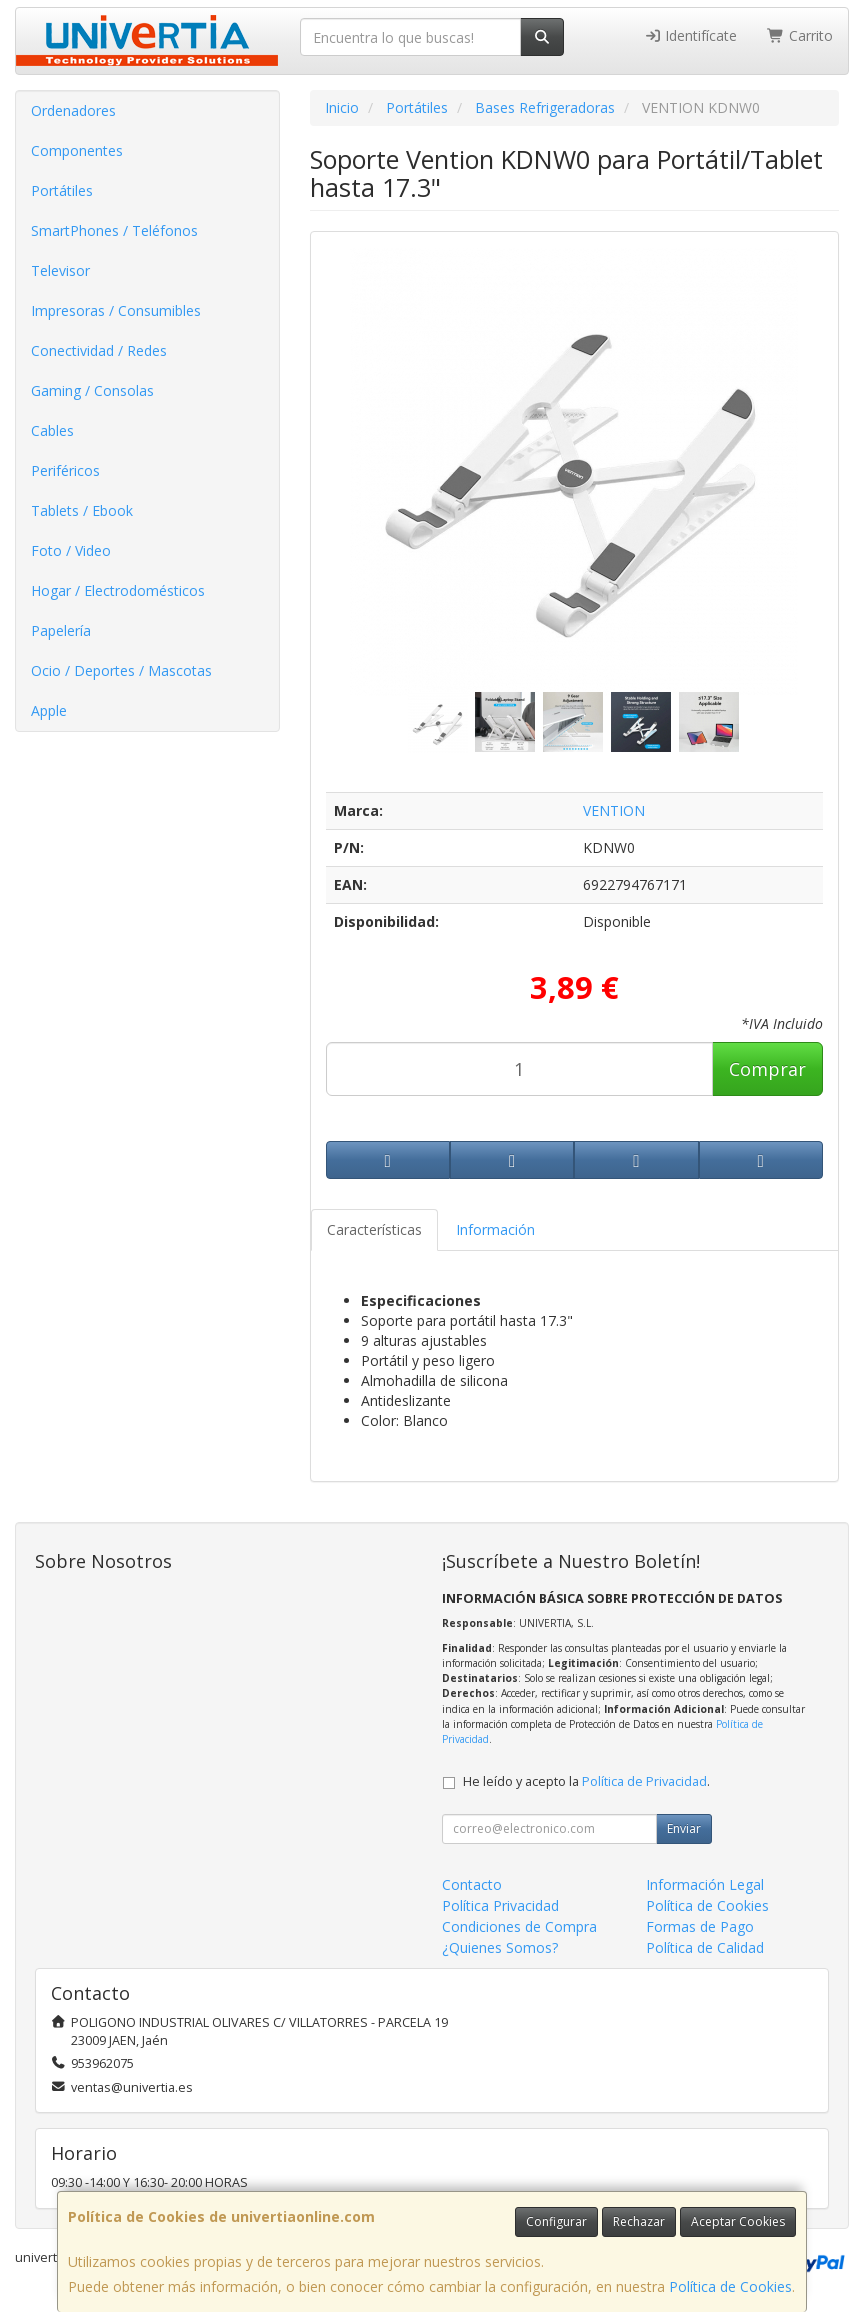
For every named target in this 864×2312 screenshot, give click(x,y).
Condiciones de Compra (519, 1926)
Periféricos (65, 470)
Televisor (60, 270)
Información (495, 1229)
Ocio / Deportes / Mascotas (121, 670)
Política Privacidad (500, 1905)
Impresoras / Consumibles (116, 310)
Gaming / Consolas (92, 390)
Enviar (684, 1828)
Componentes (77, 150)
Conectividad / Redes (99, 350)
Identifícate (691, 35)
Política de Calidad (705, 1947)
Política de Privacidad (644, 1781)
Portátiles (62, 190)
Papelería (61, 630)
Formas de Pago (700, 1926)
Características (374, 1229)
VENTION (614, 810)
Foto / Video (71, 550)
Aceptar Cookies (738, 2221)
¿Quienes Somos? (500, 1947)
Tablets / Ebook (82, 510)
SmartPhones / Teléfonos (114, 230)
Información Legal (705, 1884)
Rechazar (639, 2221)
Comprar (767, 1069)
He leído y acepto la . (586, 1781)
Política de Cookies (730, 2286)
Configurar (556, 2221)
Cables (52, 430)
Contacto (472, 1884)
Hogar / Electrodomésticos (118, 590)
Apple (49, 710)
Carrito (800, 35)
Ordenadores (73, 110)
